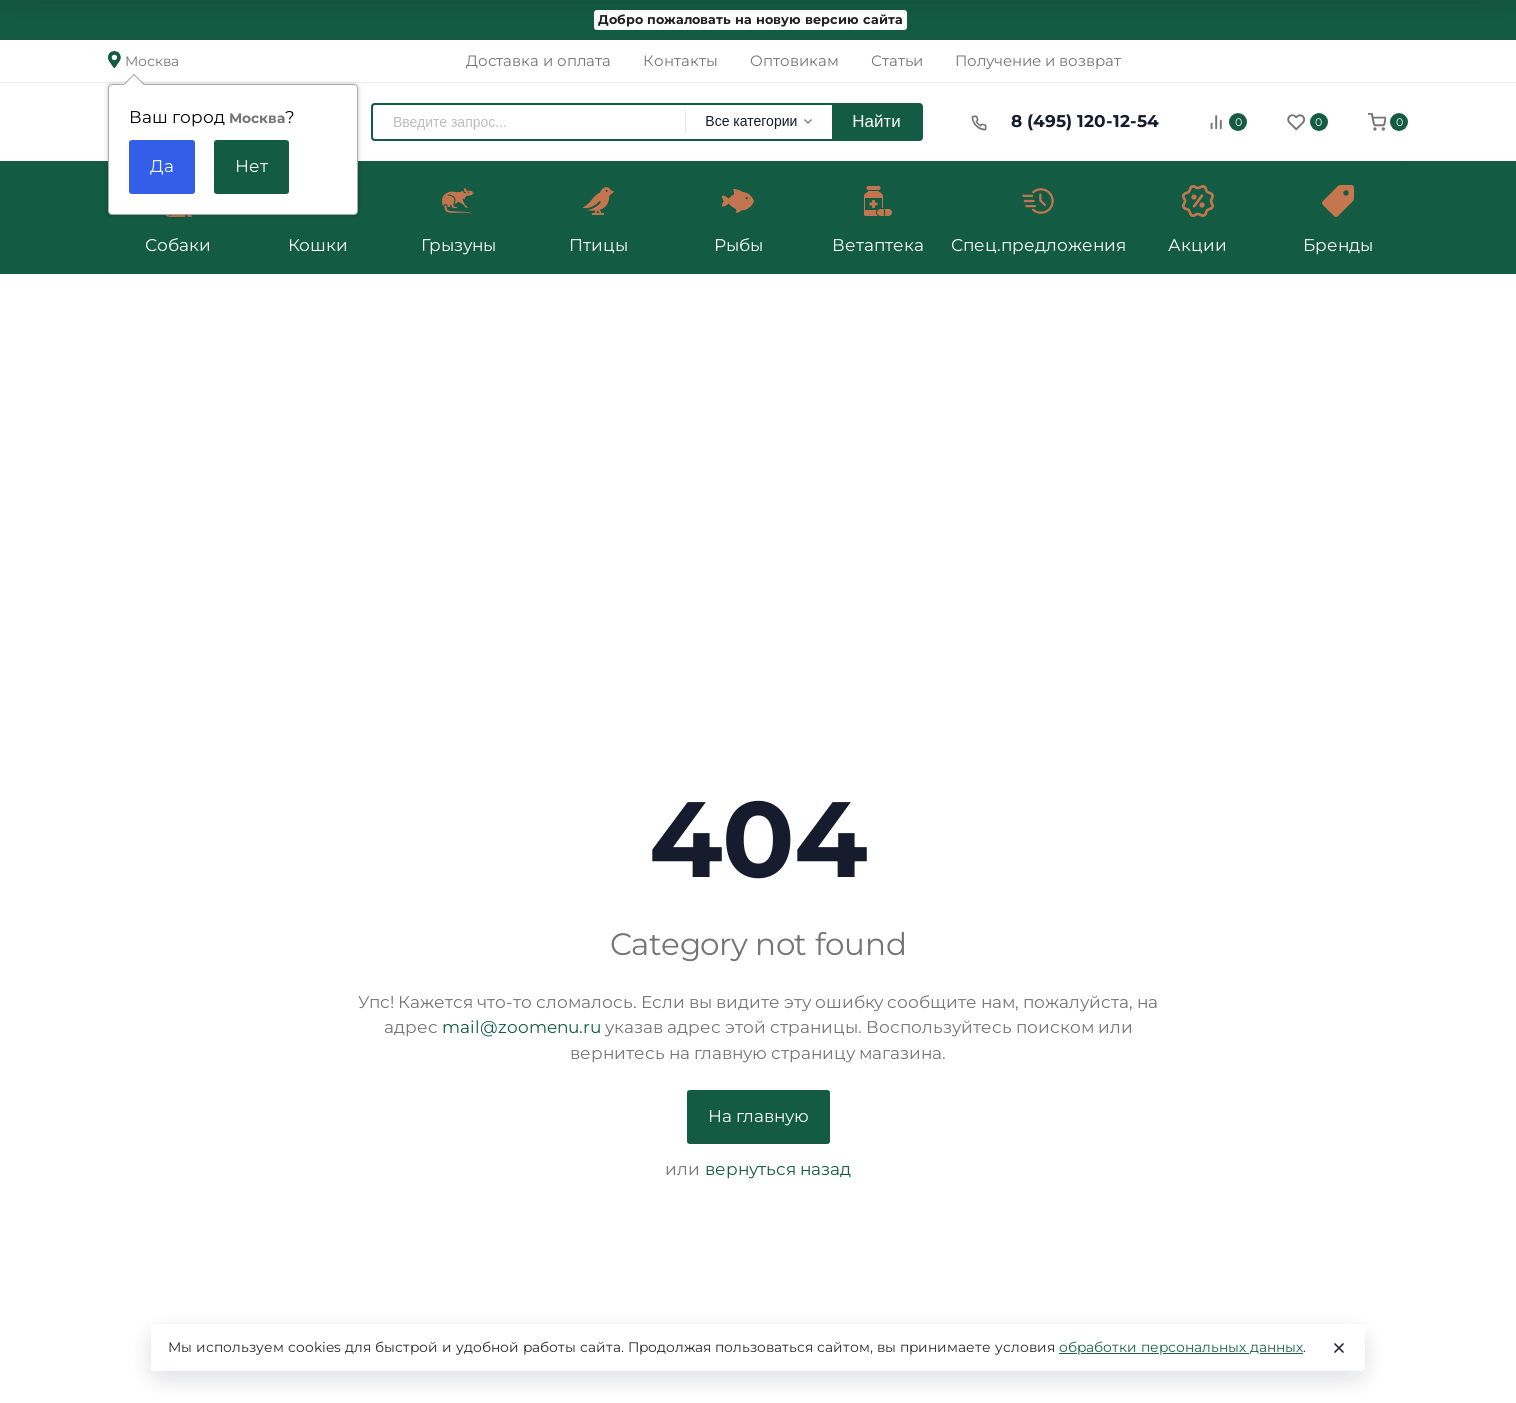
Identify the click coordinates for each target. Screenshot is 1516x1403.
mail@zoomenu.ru (521, 1027)
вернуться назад (778, 1169)
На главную (758, 1116)
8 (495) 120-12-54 (1085, 121)
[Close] (1339, 1348)
